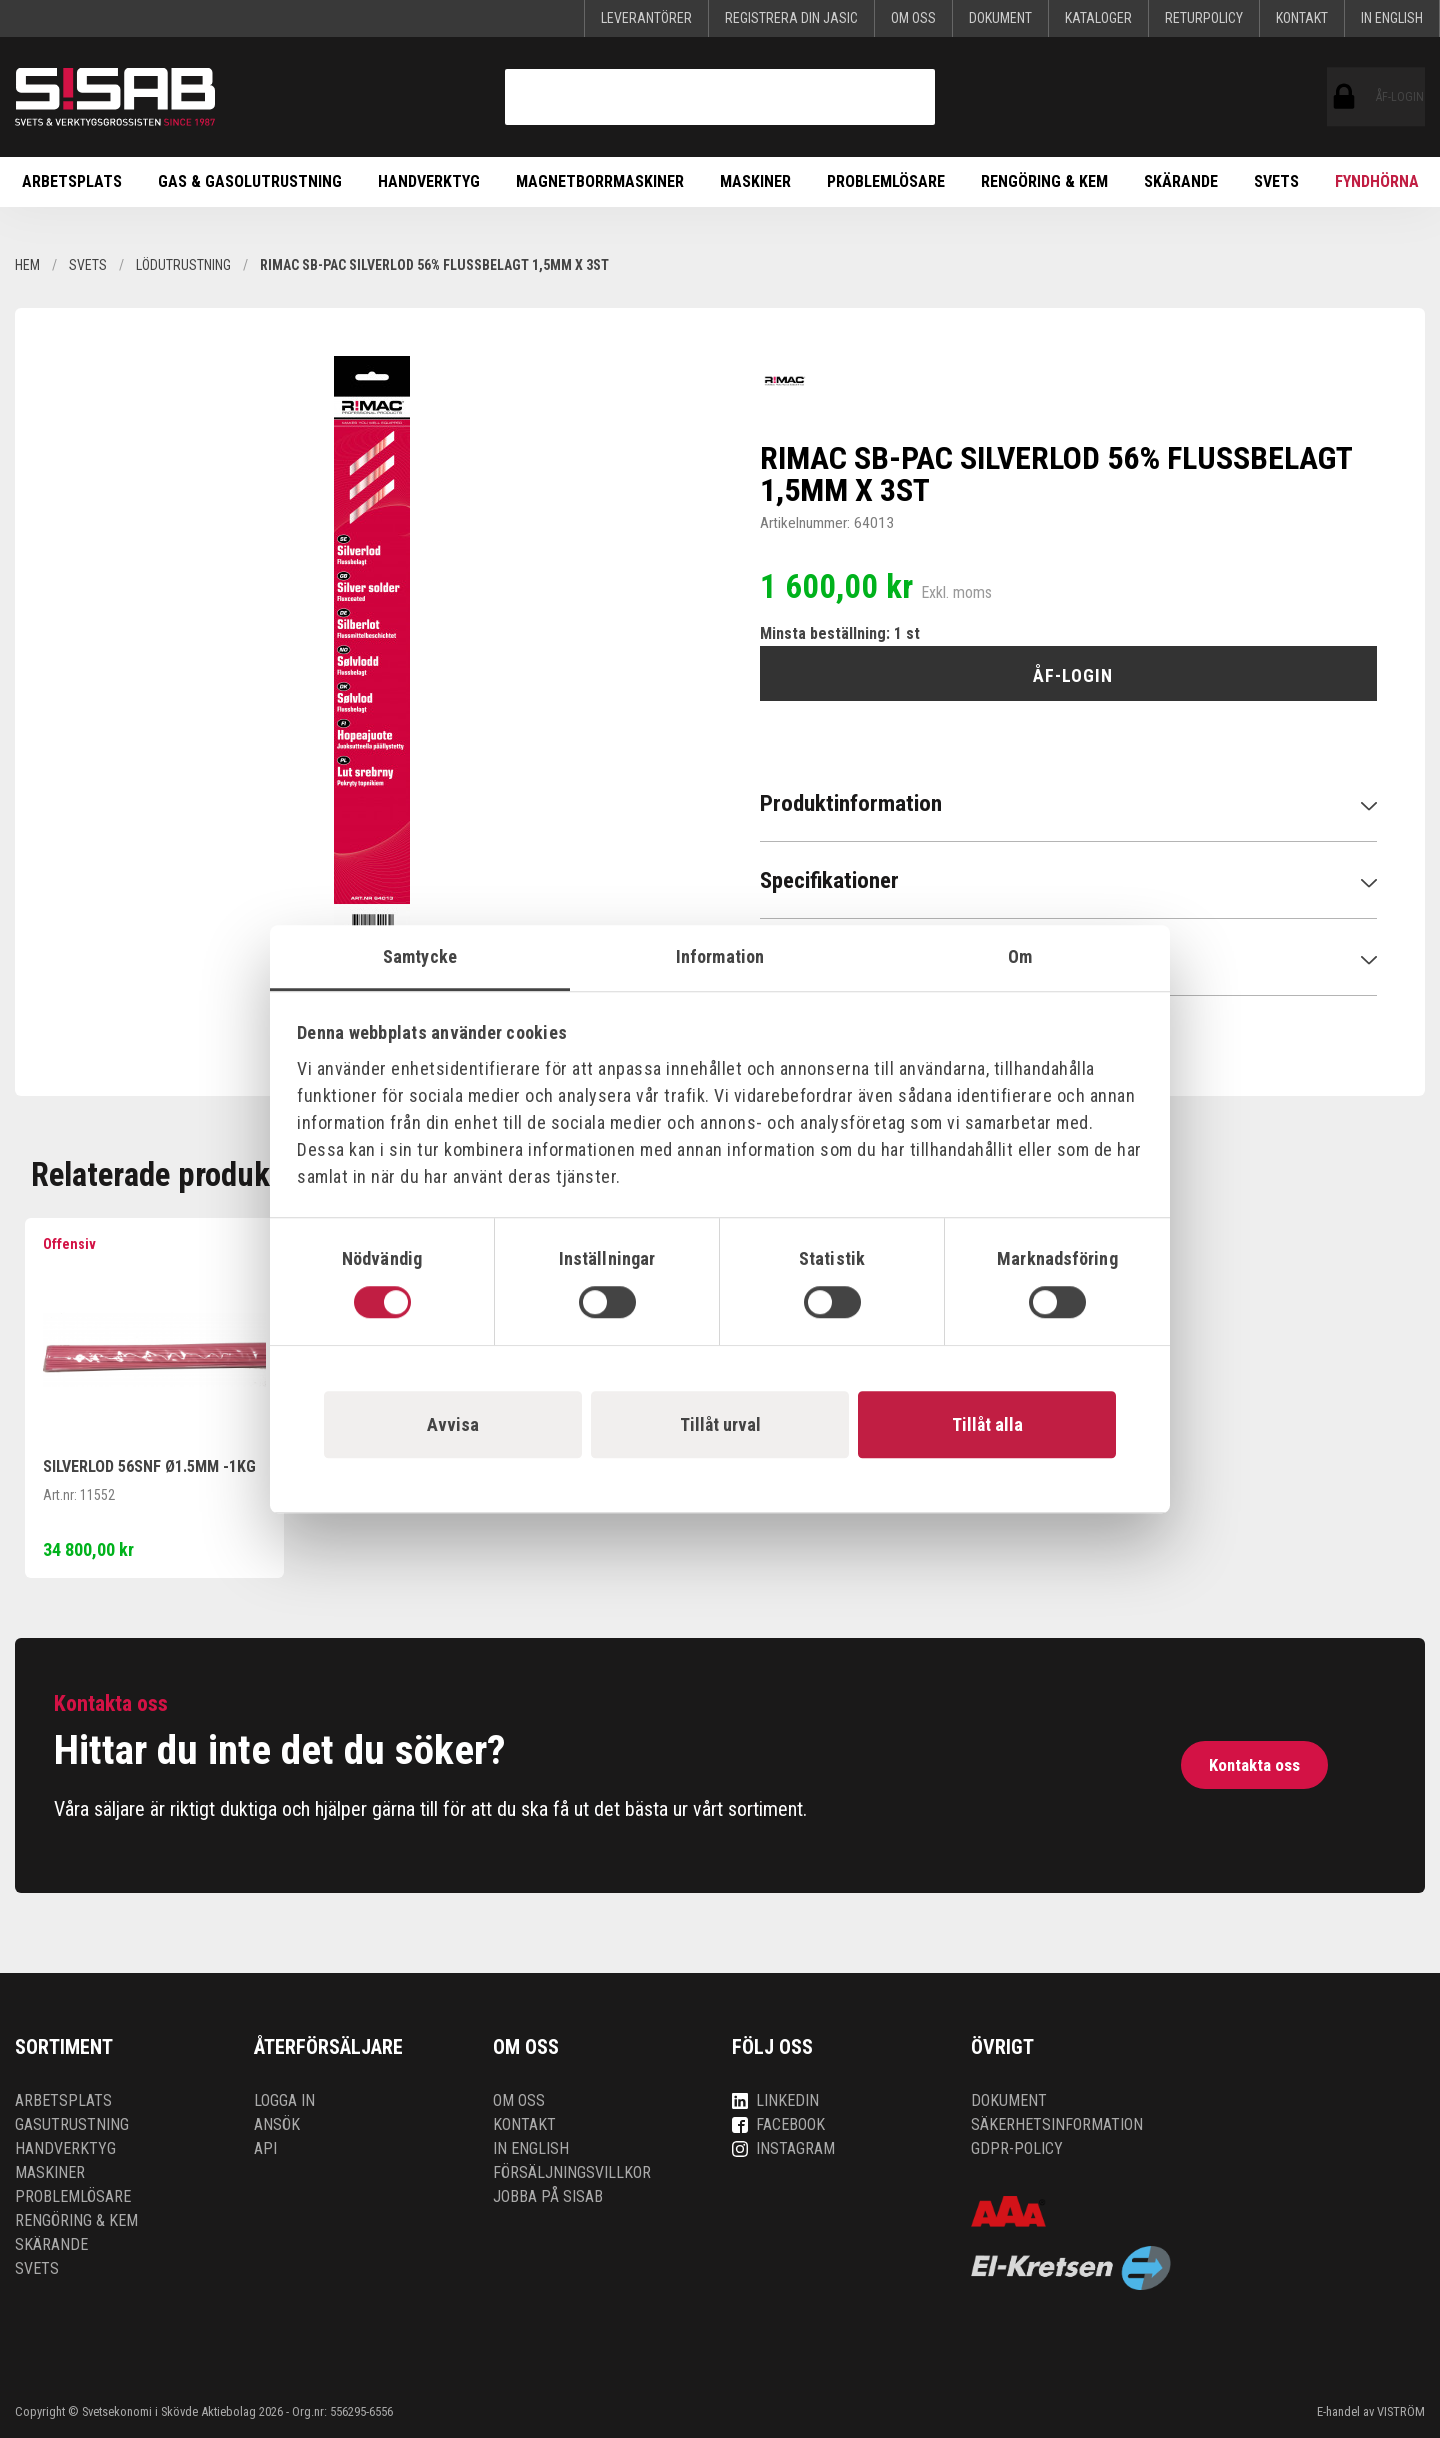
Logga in (284, 2100)
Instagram (783, 2148)
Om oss (913, 18)
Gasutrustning (72, 2124)
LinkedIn (775, 2100)
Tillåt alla (987, 1424)
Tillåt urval (720, 1424)
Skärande (1181, 181)
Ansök (277, 2124)
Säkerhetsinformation (1057, 2124)
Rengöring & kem (1044, 181)
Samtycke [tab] (420, 956)
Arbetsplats (72, 181)
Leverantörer (646, 18)
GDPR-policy (1017, 2148)
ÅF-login (1344, 97)
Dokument (1000, 18)
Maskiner (755, 181)
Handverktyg (429, 181)
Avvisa (453, 1424)
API (265, 2148)
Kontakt (1302, 18)
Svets (1276, 181)
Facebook (778, 2124)
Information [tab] (720, 956)
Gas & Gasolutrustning (250, 181)
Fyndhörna (1377, 181)
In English (1392, 18)
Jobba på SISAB (548, 2196)
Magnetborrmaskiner (600, 181)
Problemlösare (886, 181)
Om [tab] (1020, 956)
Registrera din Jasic (791, 18)
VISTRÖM (1401, 2411)
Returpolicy (1204, 18)
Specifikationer (829, 880)
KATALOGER (1098, 18)
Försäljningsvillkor (572, 2172)
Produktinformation (851, 803)
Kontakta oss (1254, 1765)
